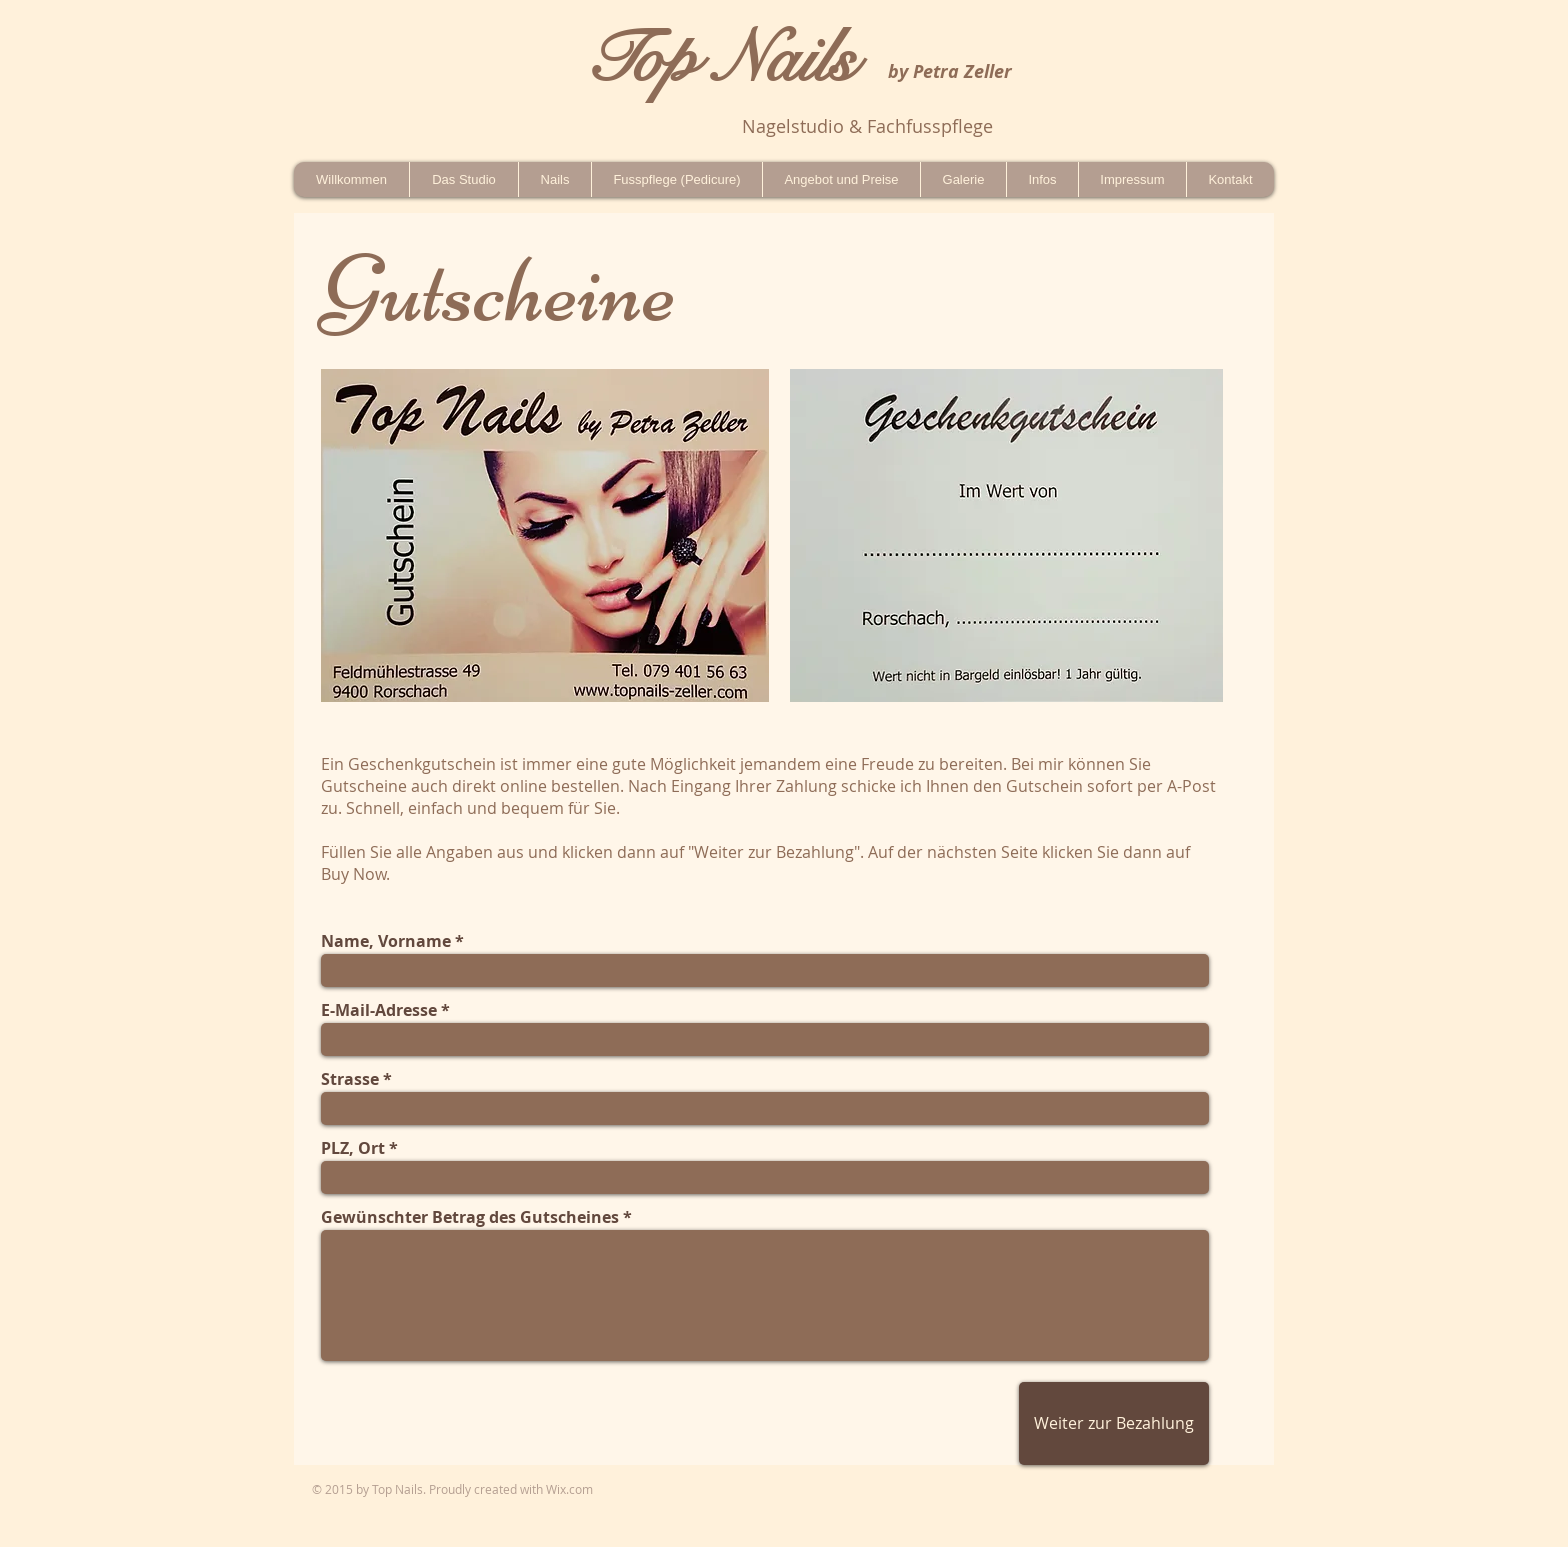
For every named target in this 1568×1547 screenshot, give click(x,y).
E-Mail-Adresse (379, 1010)
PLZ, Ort (353, 1148)
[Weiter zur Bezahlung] (1114, 1423)
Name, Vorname (386, 941)
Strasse (350, 1079)
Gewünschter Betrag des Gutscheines (470, 1217)
